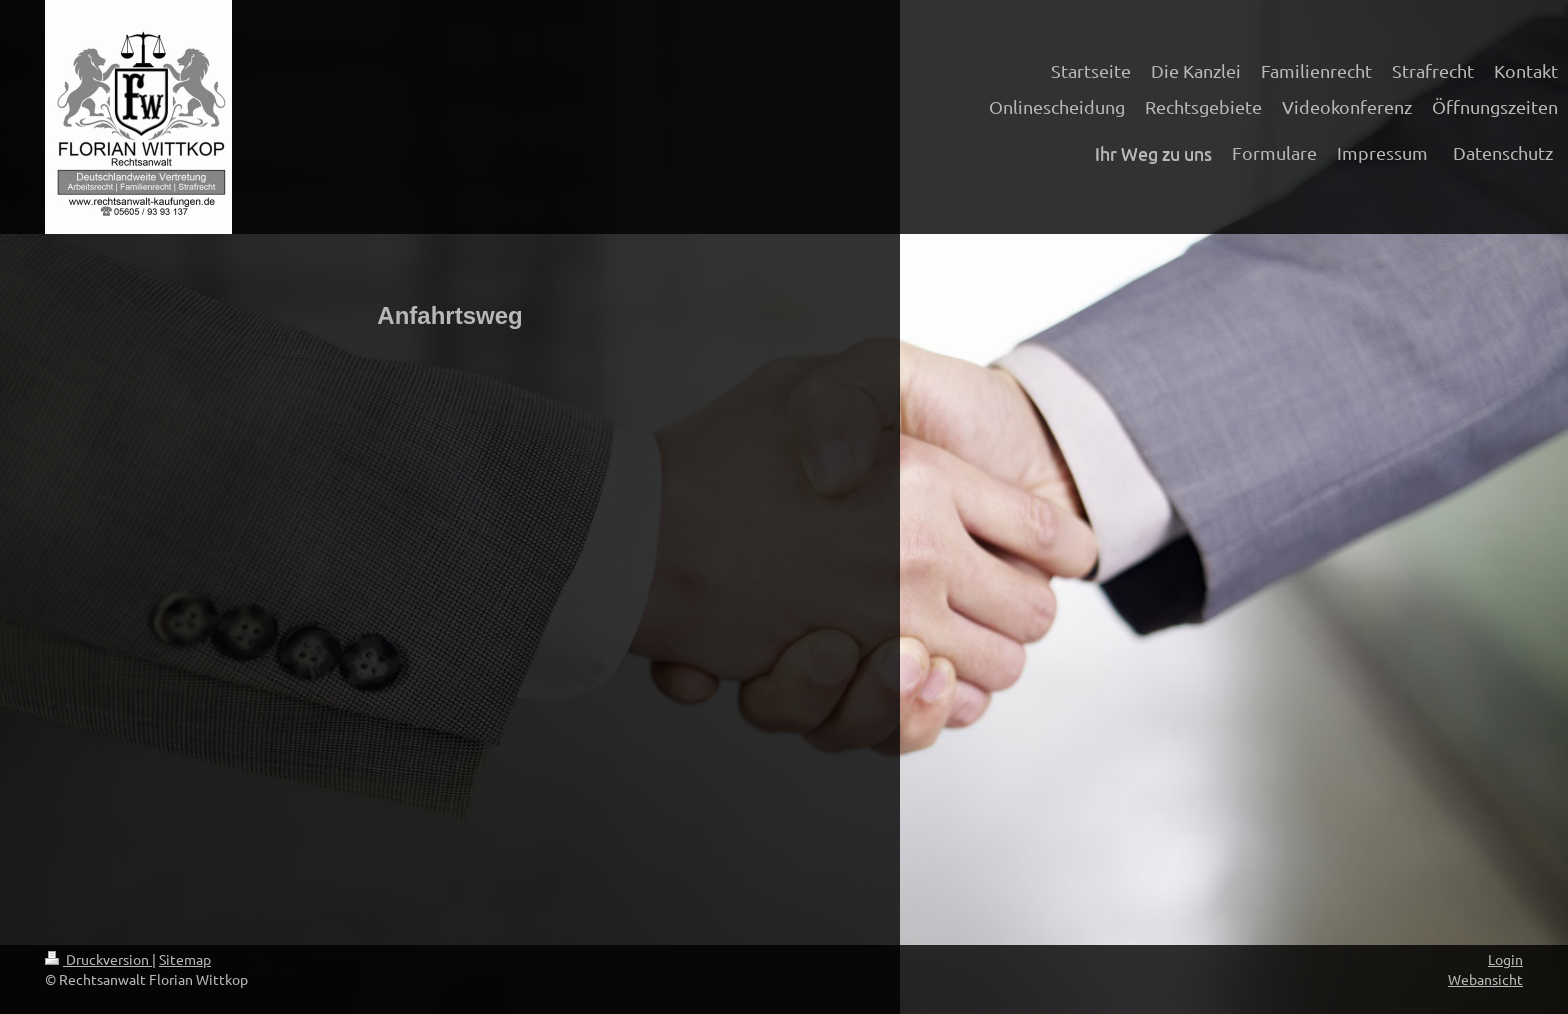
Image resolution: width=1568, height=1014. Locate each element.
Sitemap (185, 959)
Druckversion (98, 959)
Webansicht (1485, 979)
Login (1505, 959)
